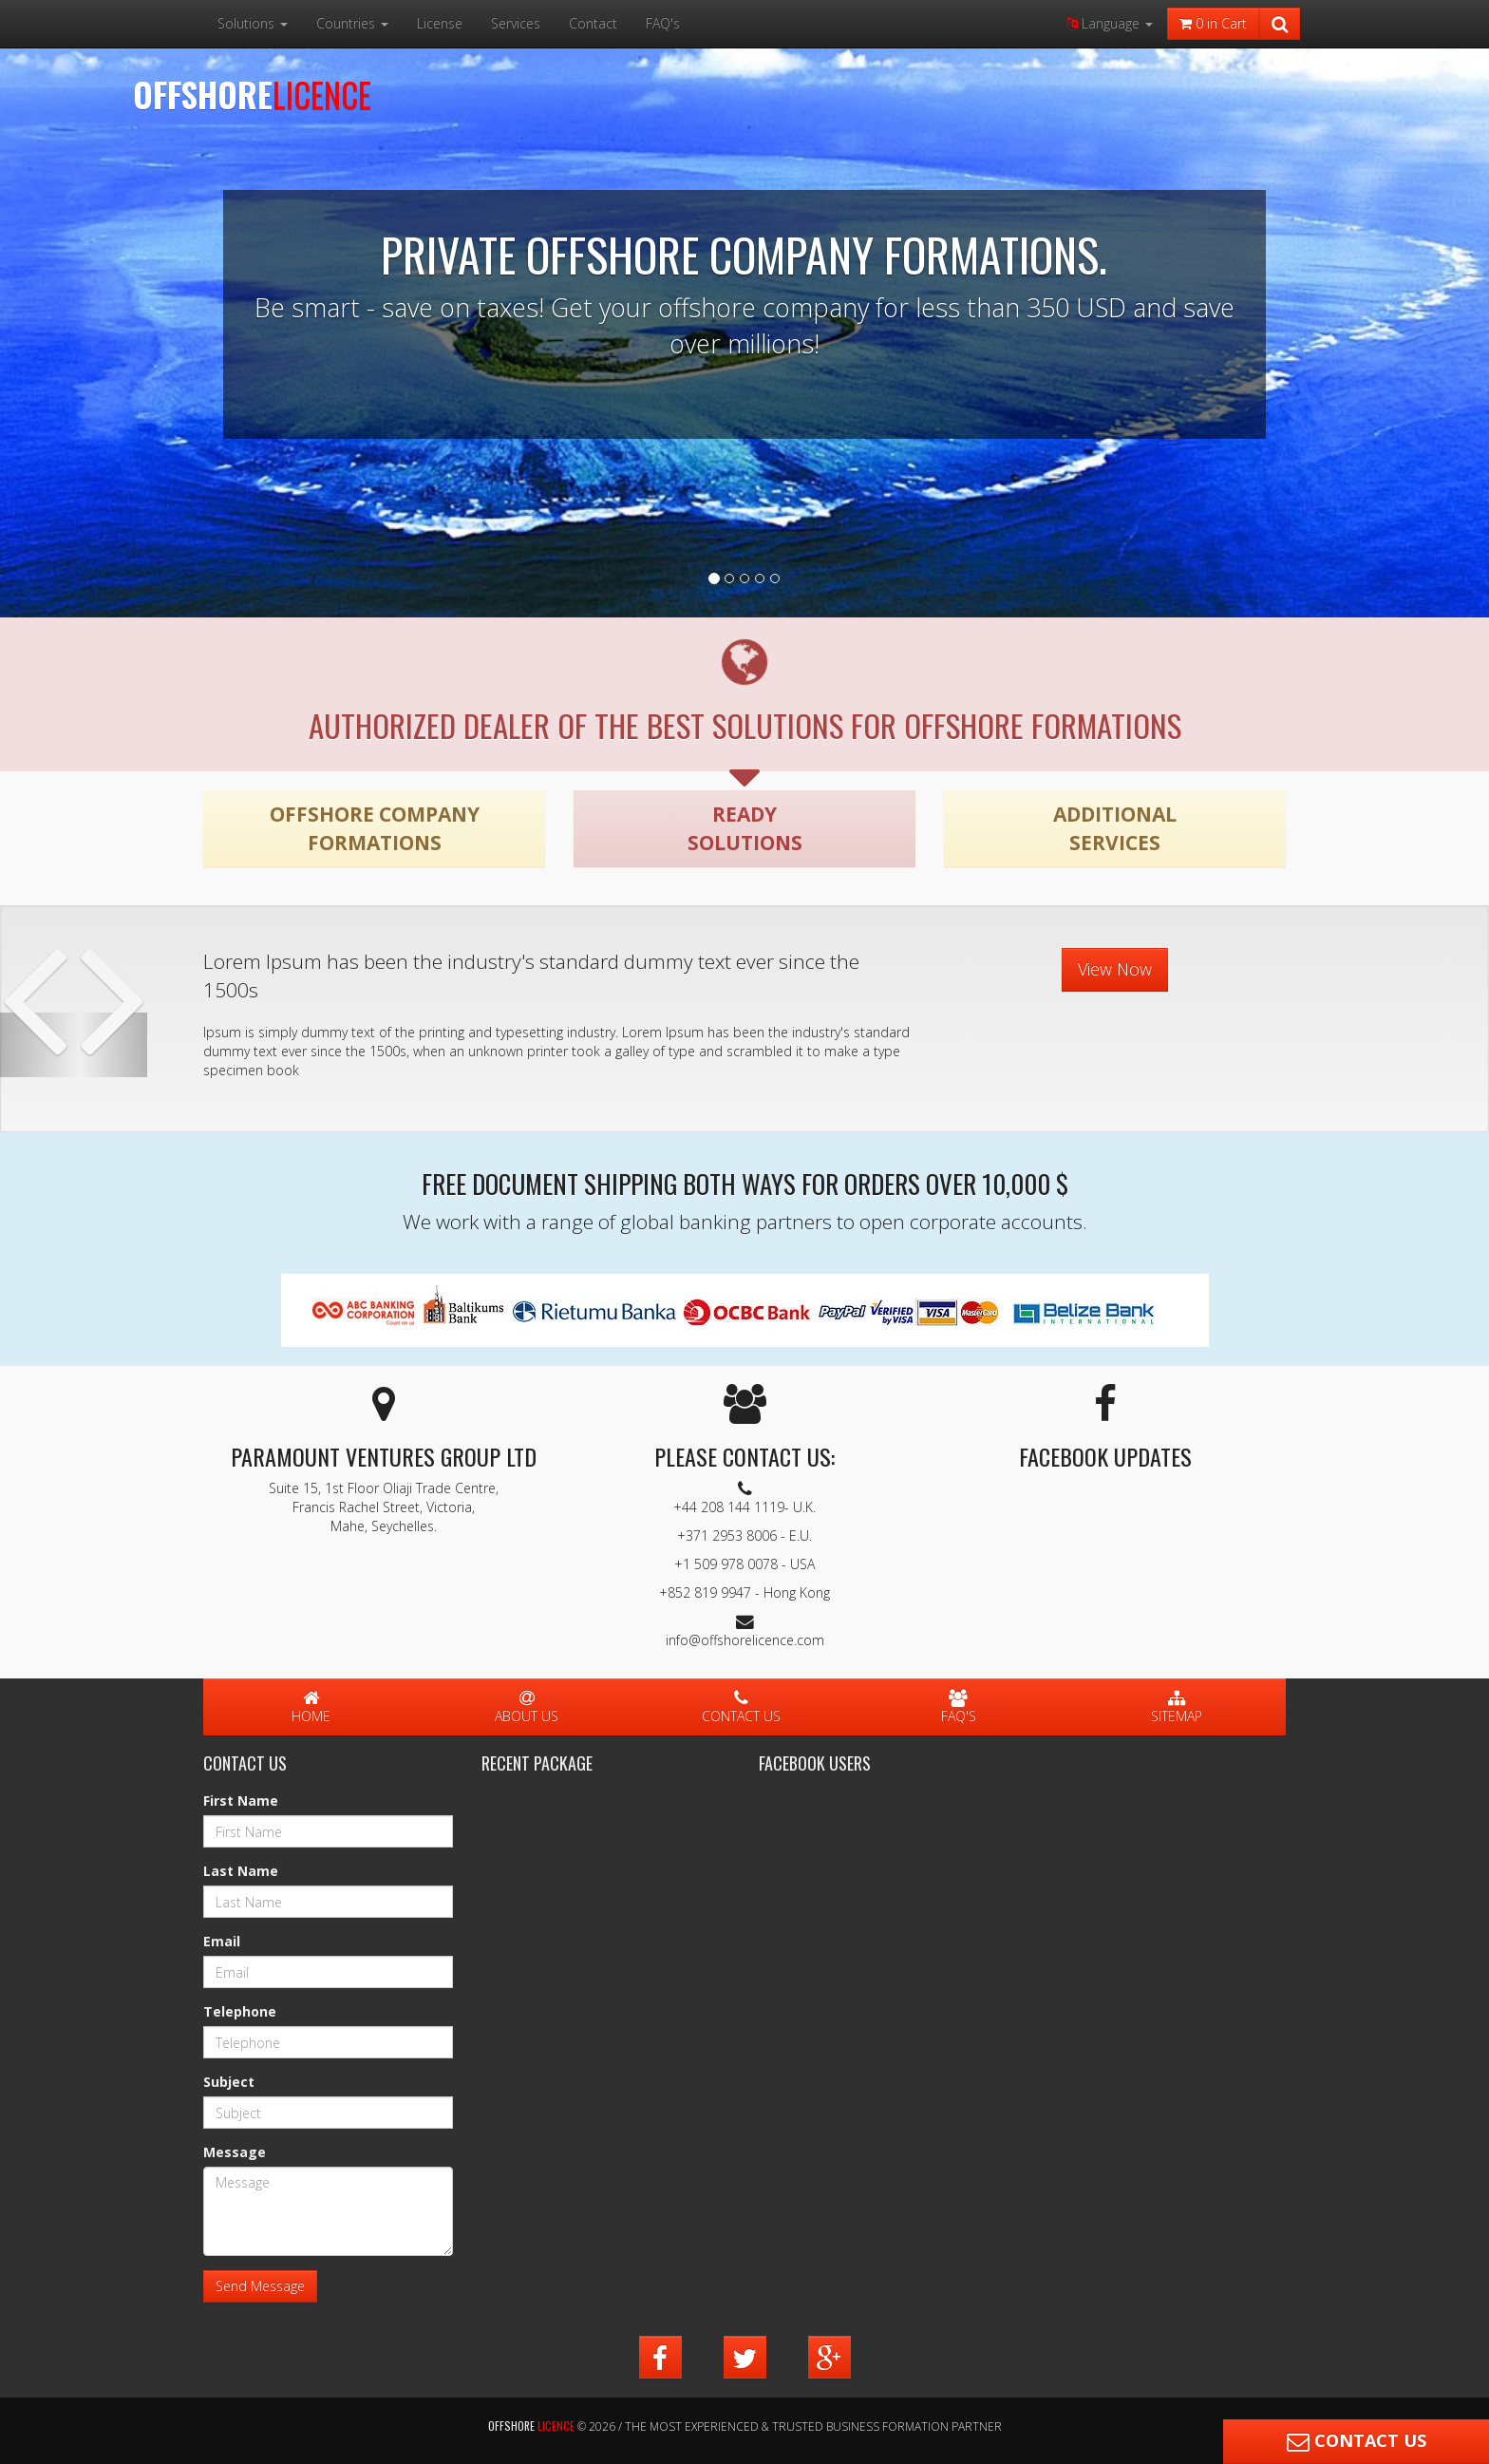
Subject (228, 2082)
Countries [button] (352, 23)
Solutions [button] (252, 23)
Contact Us (741, 1708)
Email (221, 1941)
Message (234, 2152)
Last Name (240, 1871)
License (439, 23)
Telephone (239, 2011)
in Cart (1213, 23)
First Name (240, 1800)
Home (311, 1708)
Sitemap (1176, 1708)
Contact (593, 23)
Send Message (260, 2286)
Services (515, 23)
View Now (1115, 968)
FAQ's (663, 23)
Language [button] (1109, 23)
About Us (526, 1708)
